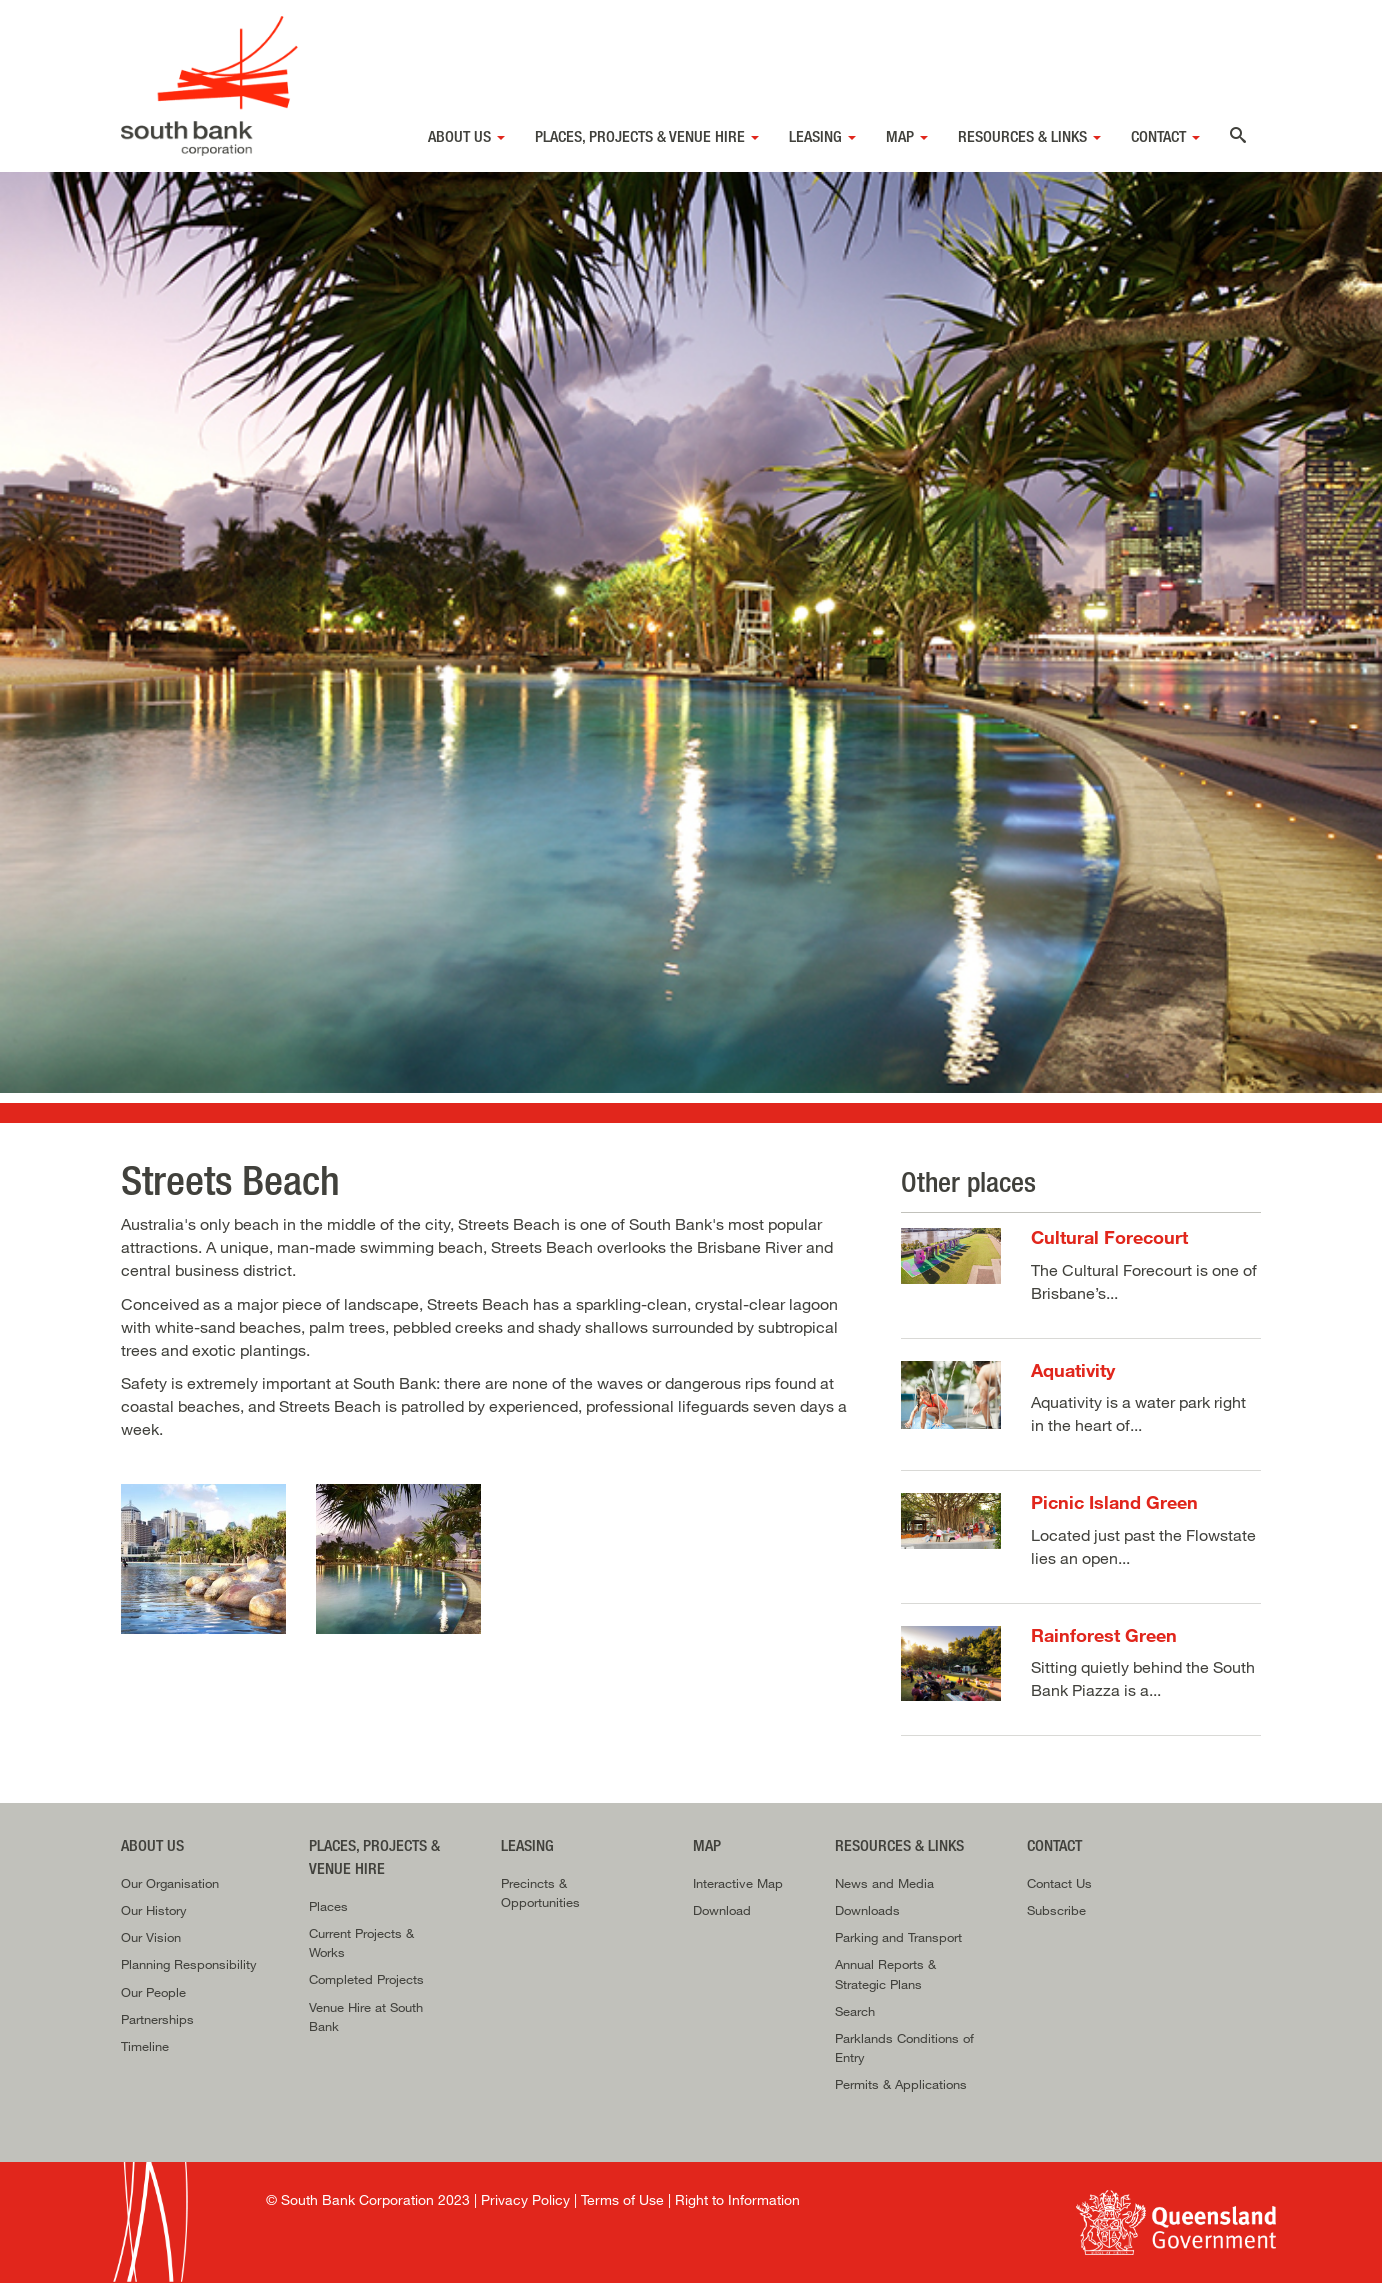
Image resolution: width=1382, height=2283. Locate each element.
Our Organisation (170, 1883)
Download (722, 1910)
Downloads (867, 1910)
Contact (1165, 136)
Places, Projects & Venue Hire (647, 136)
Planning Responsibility (189, 1964)
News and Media (884, 1883)
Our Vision (151, 1937)
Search (855, 2011)
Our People (153, 1992)
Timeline (145, 2046)
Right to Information (737, 2199)
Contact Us (1059, 1883)
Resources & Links (1029, 136)
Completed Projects (366, 1979)
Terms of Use (622, 2199)
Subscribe (1056, 1910)
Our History (154, 1910)
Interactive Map (738, 1883)
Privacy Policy (525, 2199)
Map (907, 136)
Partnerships (157, 2019)
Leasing (822, 136)
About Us (466, 136)
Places (328, 1906)
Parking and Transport (898, 1937)
